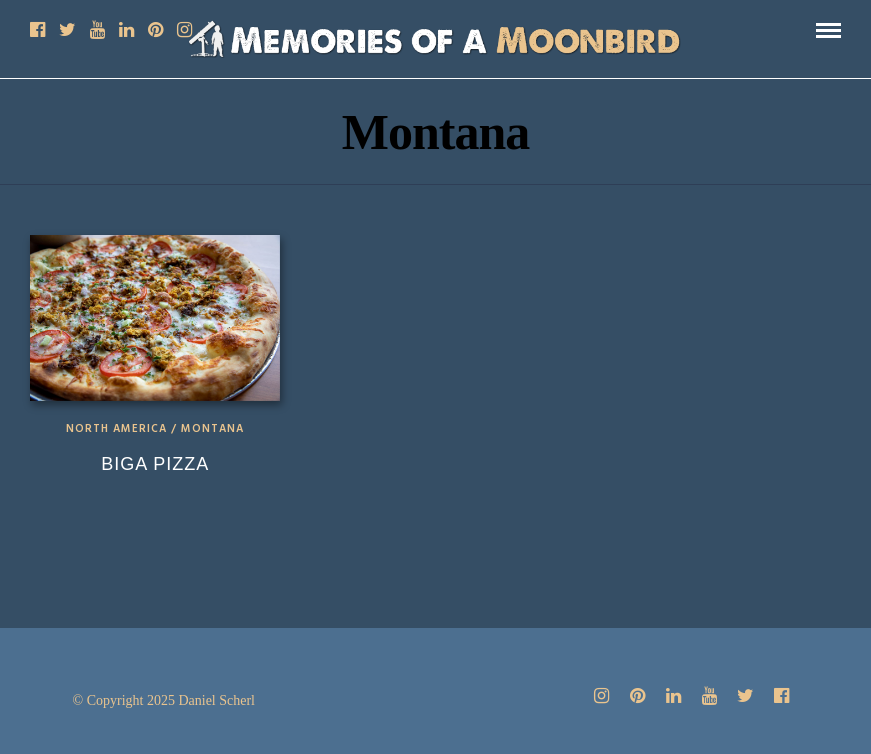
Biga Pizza (155, 464)
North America (116, 429)
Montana (212, 429)
